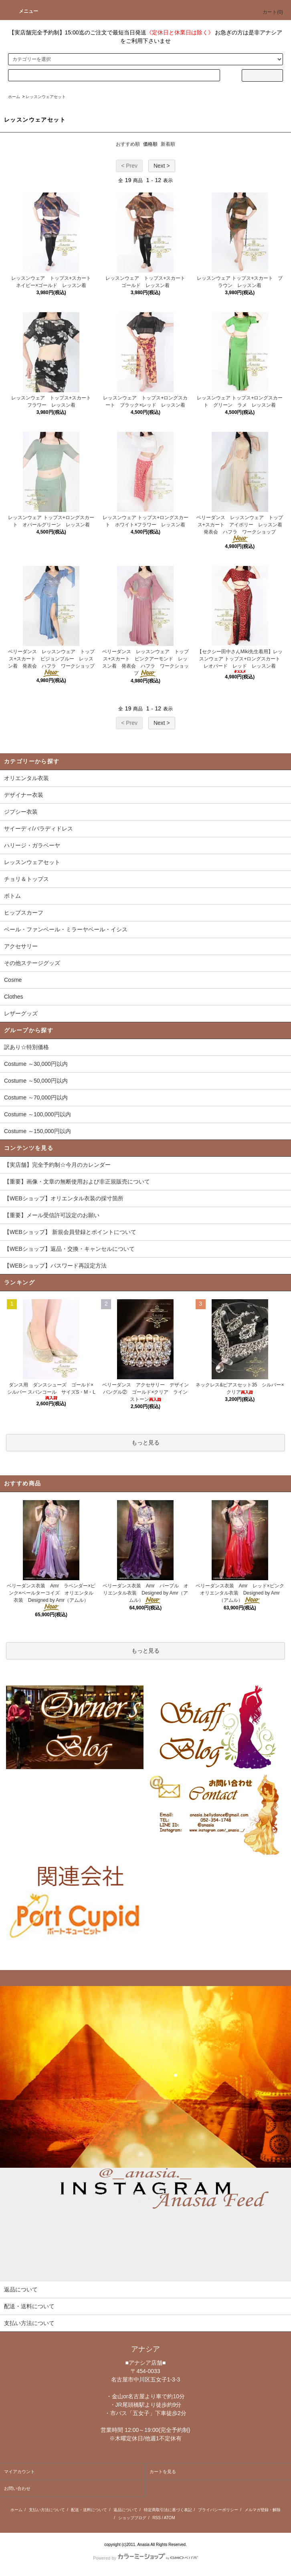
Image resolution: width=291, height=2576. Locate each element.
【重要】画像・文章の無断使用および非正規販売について (77, 1181)
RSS (156, 2518)
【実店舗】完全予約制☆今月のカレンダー (57, 1165)
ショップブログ (132, 2518)
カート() (268, 12)
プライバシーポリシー (218, 2510)
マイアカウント (19, 2471)
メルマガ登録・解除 (263, 2510)
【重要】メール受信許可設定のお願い (51, 1215)
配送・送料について (89, 2510)
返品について (125, 2510)
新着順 (168, 144)
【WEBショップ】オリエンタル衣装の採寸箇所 (63, 1198)
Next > (162, 166)
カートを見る (163, 2471)
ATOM (169, 2518)
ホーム (14, 96)
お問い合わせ (17, 2488)
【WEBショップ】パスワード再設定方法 (55, 1265)
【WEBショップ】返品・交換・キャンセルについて (69, 1249)
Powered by (145, 2558)
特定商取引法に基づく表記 (168, 2510)
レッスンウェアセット (46, 96)
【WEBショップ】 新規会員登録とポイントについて (70, 1232)
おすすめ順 (128, 144)
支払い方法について (47, 2510)
